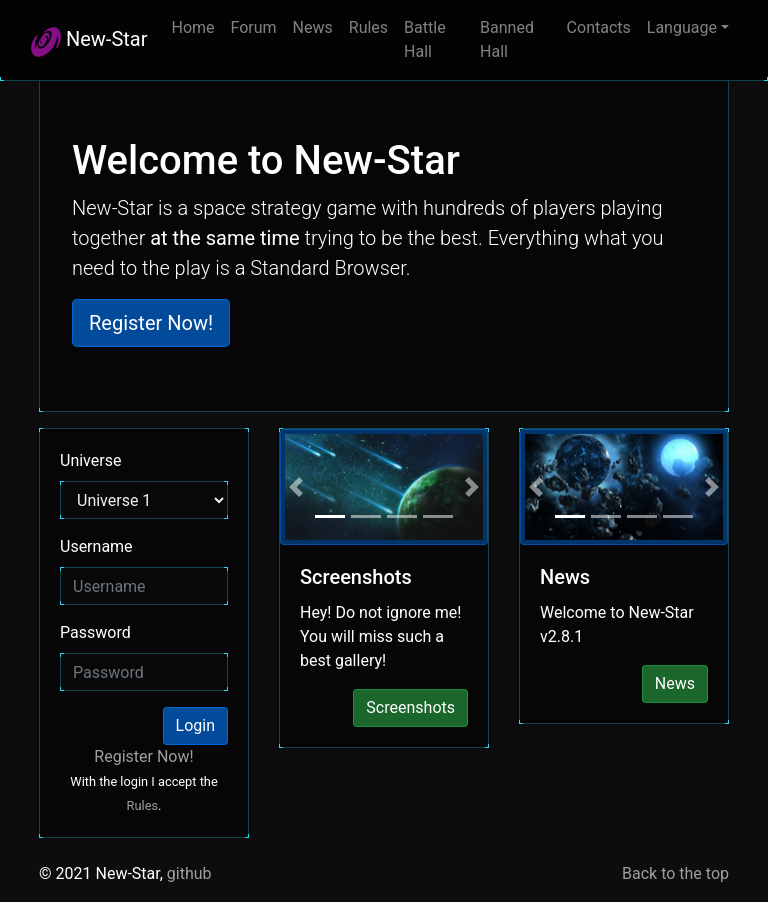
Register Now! (143, 756)
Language (682, 27)
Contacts (599, 27)
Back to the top (675, 873)
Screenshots (410, 707)
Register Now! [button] (151, 323)
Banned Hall (507, 39)
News (313, 27)
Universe (90, 460)
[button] (296, 487)
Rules (368, 27)
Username (96, 546)
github (189, 873)
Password (95, 632)
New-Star (89, 42)
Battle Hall (425, 39)
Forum (254, 27)
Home (192, 27)
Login (195, 725)
